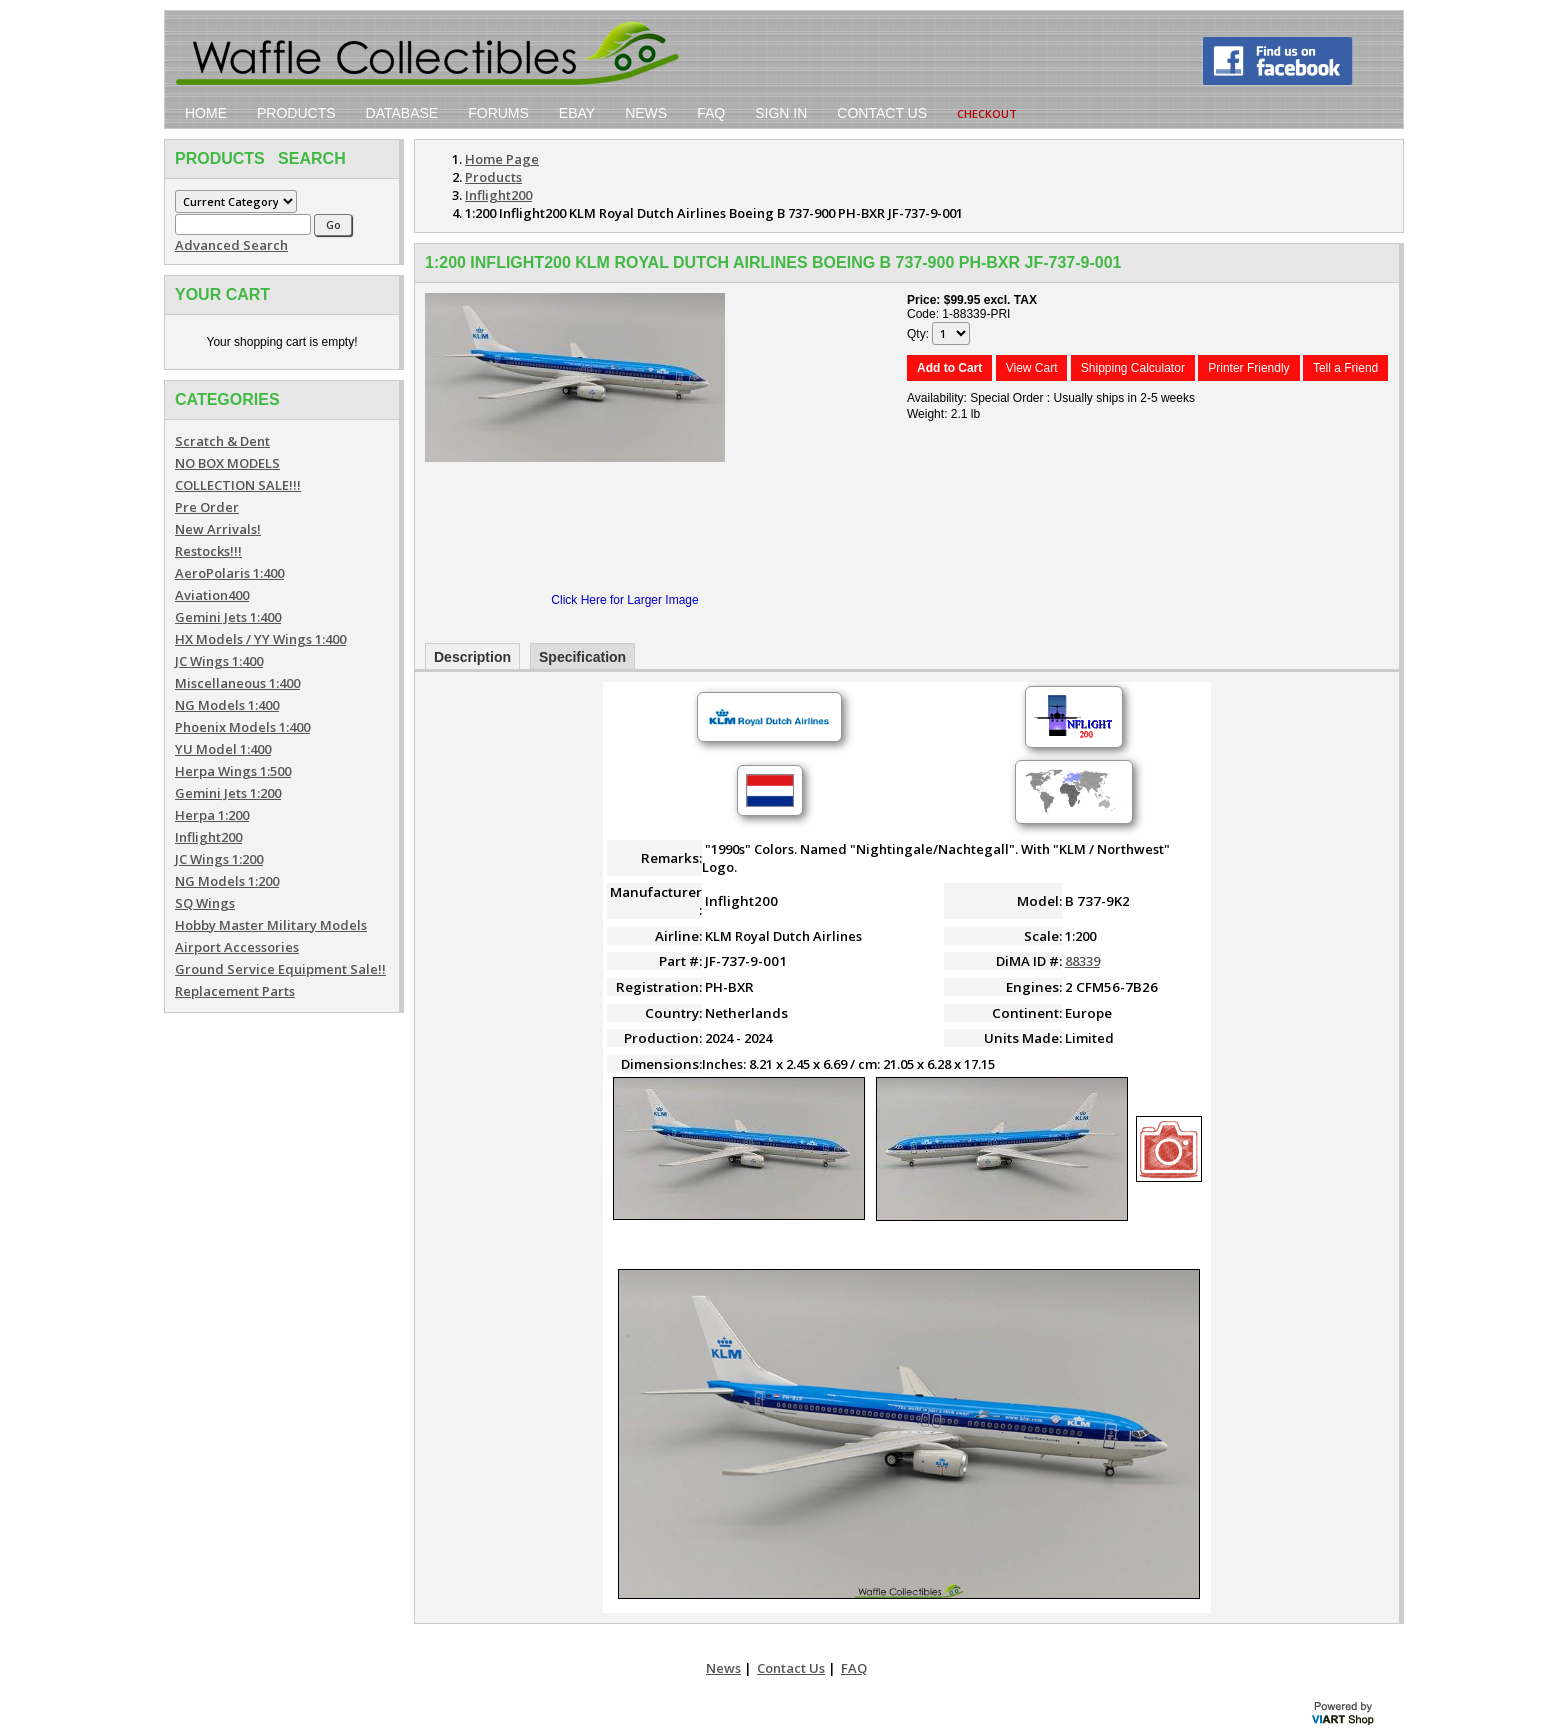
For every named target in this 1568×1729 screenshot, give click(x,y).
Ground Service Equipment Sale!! (280, 969)
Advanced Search (231, 245)
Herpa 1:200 (212, 815)
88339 (1082, 961)
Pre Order (207, 507)
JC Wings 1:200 (219, 859)
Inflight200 (208, 837)
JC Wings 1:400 (219, 661)
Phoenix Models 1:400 (242, 727)
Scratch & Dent (222, 441)
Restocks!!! (208, 551)
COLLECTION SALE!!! (238, 485)
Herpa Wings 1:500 (233, 771)
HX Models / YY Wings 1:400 (260, 639)
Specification (582, 657)
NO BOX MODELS (227, 463)
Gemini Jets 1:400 (228, 617)
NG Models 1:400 (227, 705)
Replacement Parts (235, 991)
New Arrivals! (218, 529)
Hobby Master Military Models (271, 925)
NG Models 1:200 (227, 881)
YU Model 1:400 (223, 749)
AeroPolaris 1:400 (229, 573)
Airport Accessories (237, 947)
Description (472, 657)
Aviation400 (212, 595)
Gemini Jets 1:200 (228, 793)
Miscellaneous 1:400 (237, 683)
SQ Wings (205, 903)
